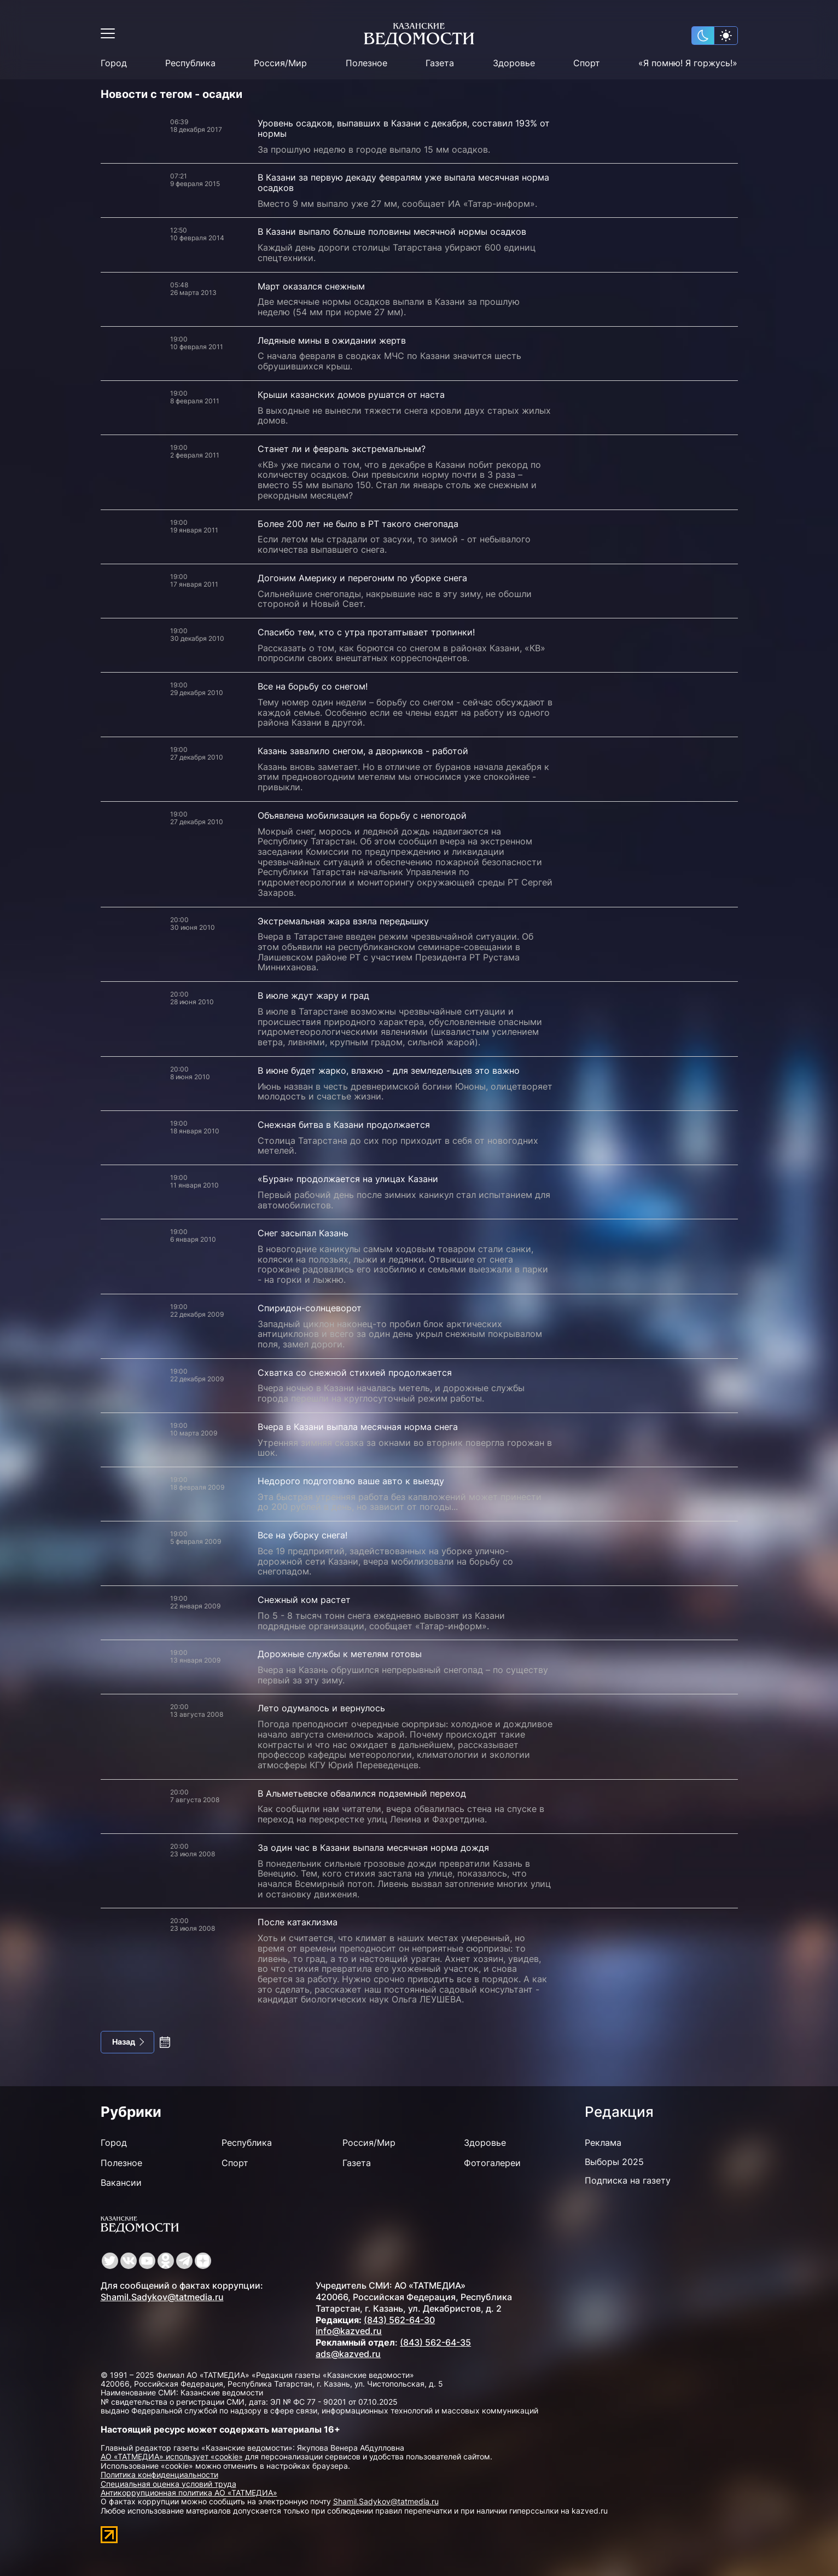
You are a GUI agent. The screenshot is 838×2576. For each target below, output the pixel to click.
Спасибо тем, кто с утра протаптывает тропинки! (366, 632)
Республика (190, 63)
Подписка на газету (628, 2180)
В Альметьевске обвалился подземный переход (362, 1793)
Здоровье (514, 63)
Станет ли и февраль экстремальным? (342, 448)
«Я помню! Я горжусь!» (687, 63)
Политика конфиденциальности (159, 2474)
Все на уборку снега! (302, 1535)
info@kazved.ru (349, 2330)
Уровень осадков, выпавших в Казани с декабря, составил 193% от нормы (404, 128)
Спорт (586, 63)
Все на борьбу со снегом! (313, 686)
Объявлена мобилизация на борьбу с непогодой (362, 815)
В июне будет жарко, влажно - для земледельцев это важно (389, 1070)
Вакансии (121, 2182)
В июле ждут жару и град (313, 995)
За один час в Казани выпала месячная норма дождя (373, 1847)
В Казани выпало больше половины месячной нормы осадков (392, 231)
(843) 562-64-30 (399, 2319)
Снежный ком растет (304, 1599)
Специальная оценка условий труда (168, 2483)
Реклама (603, 2142)
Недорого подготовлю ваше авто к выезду (351, 1480)
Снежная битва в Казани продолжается (344, 1124)
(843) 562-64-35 (435, 2342)
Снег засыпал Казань (303, 1233)
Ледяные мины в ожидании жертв (332, 340)
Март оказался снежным (311, 286)
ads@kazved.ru (348, 2353)
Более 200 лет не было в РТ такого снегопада (358, 523)
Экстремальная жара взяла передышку (343, 921)
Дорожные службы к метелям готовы (340, 1653)
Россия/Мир (280, 63)
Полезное (366, 63)
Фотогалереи (492, 2162)
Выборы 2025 (614, 2161)
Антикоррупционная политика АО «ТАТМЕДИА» (189, 2492)
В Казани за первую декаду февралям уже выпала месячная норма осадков (403, 182)
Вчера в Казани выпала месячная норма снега (358, 1426)
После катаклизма (297, 1922)
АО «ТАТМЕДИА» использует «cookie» (172, 2456)
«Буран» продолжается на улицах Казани (348, 1178)
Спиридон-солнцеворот (310, 1308)
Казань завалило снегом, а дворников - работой (363, 750)
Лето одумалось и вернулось (321, 1708)
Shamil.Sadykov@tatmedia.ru (162, 2296)
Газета (440, 63)
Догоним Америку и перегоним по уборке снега (362, 577)
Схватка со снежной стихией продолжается (355, 1372)
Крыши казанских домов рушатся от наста (351, 394)
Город (114, 63)
